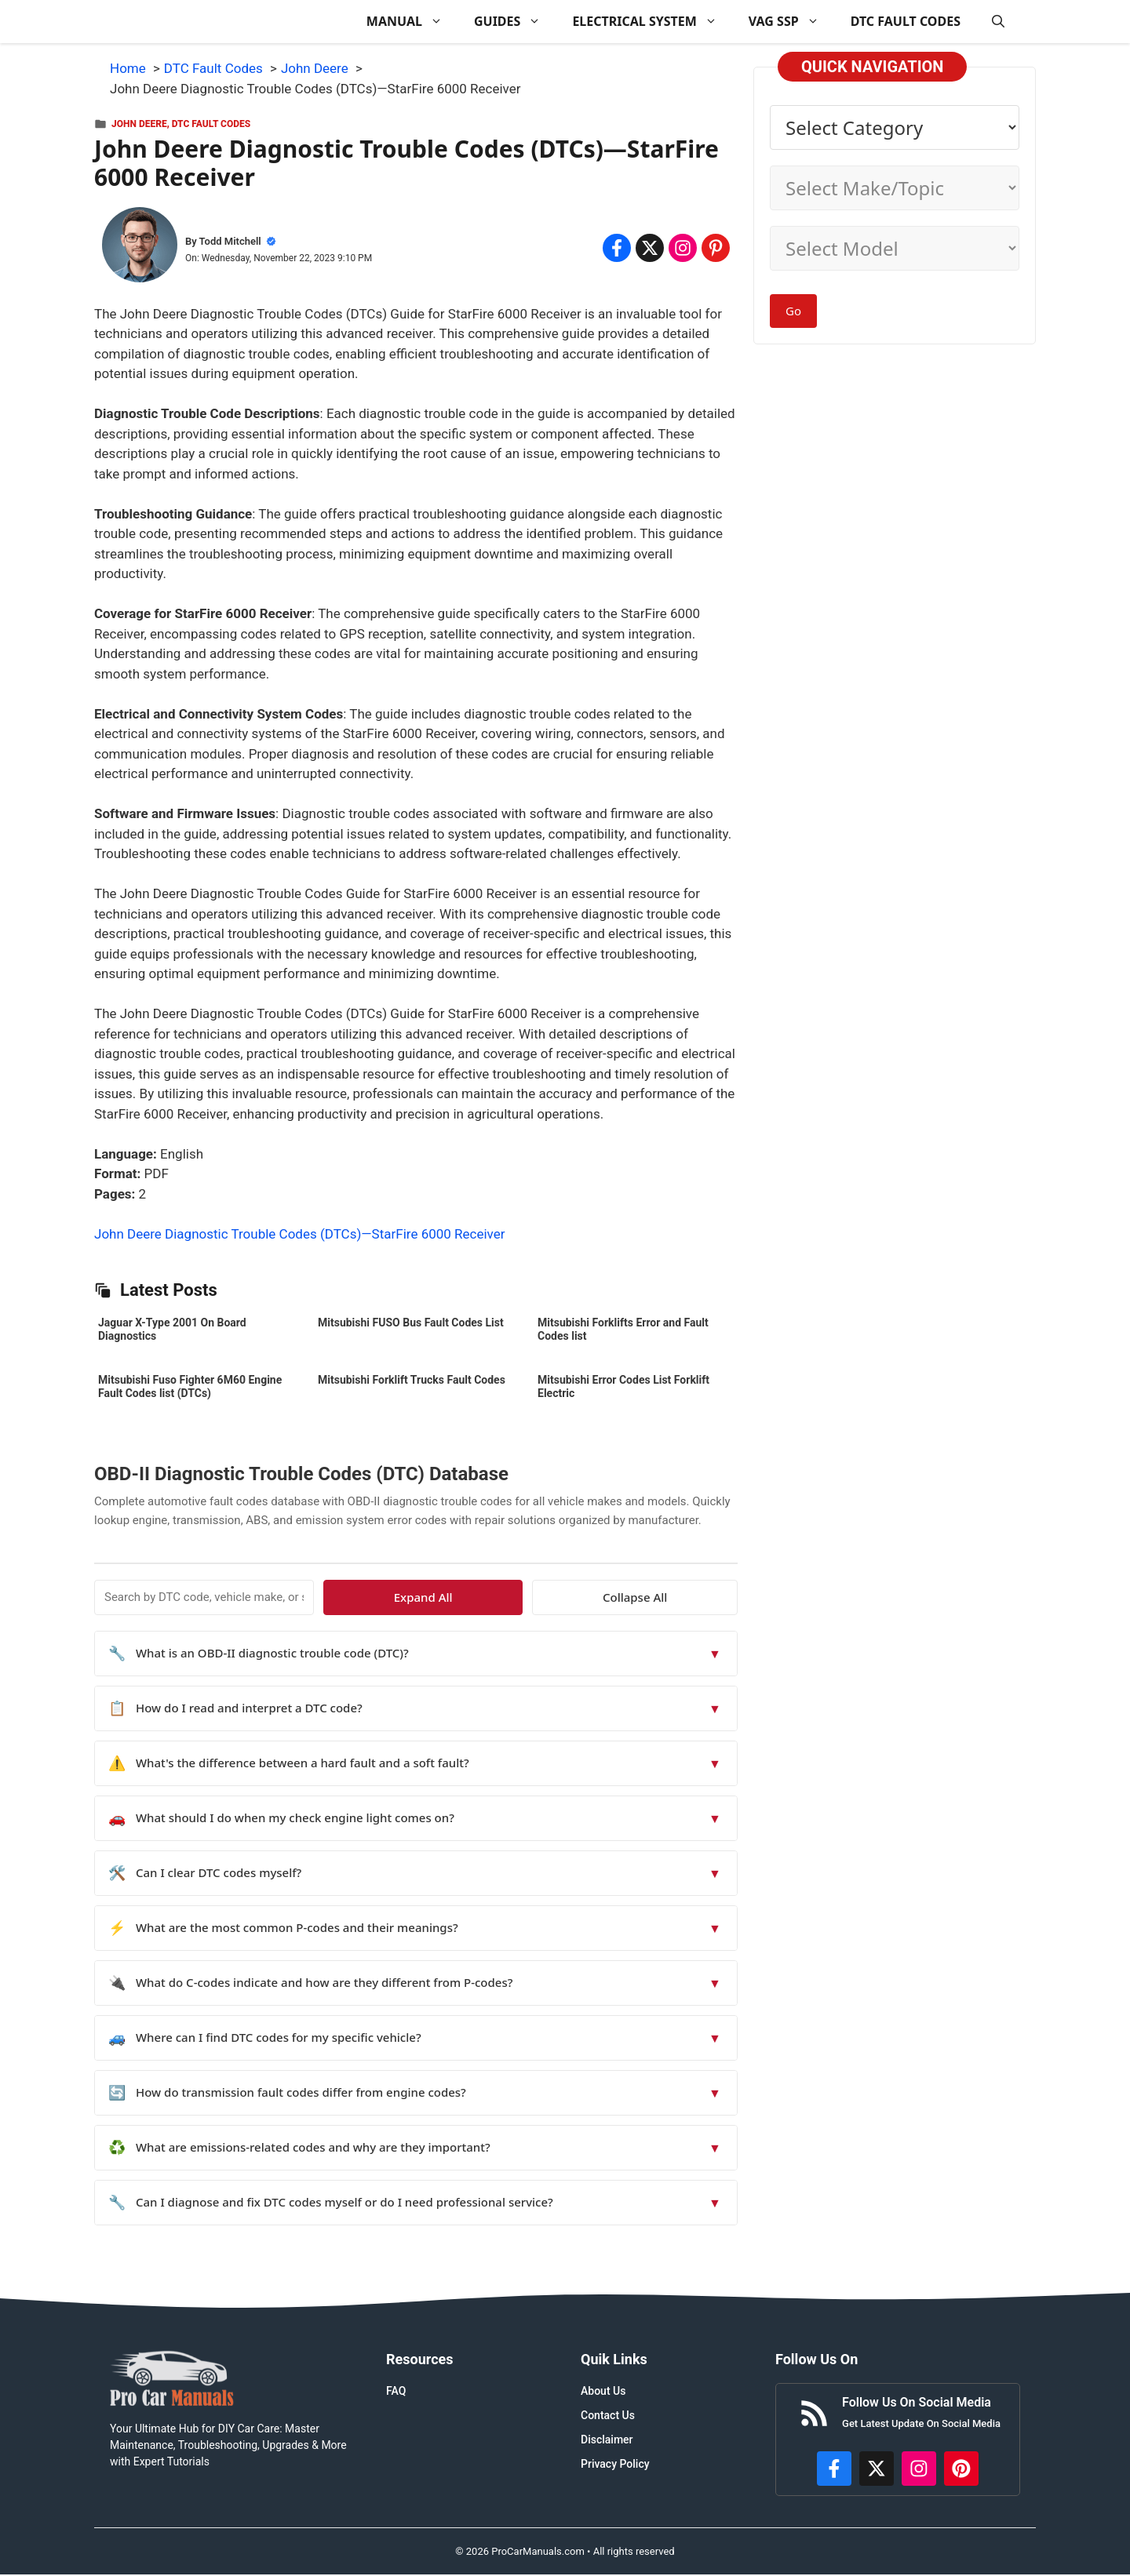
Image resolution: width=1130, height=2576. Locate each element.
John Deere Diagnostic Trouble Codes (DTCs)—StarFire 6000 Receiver (299, 1234)
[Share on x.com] (650, 248)
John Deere (139, 123)
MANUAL (412, 21)
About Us (603, 2391)
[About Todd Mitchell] (139, 248)
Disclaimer (607, 2439)
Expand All (594, 1597)
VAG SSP (792, 21)
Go (793, 310)
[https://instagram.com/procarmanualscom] (919, 2468)
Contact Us (608, 2415)
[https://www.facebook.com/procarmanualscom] (834, 2468)
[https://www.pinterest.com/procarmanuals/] (961, 2468)
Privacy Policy (615, 2464)
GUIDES (515, 21)
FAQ (396, 2391)
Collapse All (692, 1597)
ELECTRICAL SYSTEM (652, 21)
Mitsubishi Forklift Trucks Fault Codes (411, 1380)
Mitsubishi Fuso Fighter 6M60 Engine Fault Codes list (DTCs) (190, 1386)
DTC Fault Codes (211, 123)
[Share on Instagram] (683, 248)
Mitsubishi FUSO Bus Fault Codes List (411, 1322)
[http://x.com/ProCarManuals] (876, 2468)
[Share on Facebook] (617, 248)
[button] (998, 21)
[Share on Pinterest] (716, 248)
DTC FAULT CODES (905, 21)
